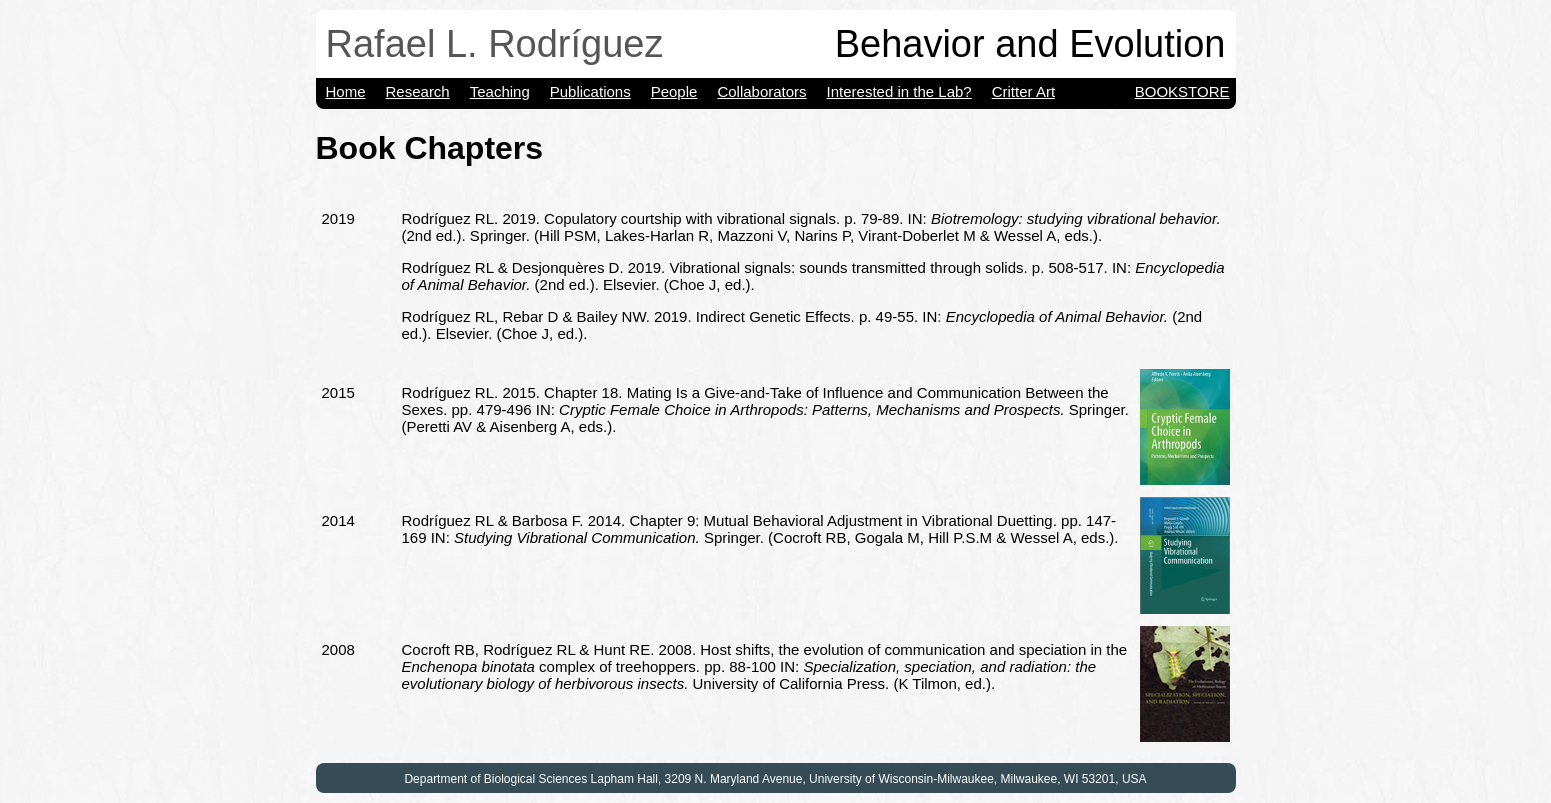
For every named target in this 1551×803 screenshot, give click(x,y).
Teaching (500, 91)
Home (346, 91)
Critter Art (1023, 91)
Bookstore (1182, 91)
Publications (590, 91)
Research (418, 91)
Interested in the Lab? (899, 91)
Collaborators (761, 91)
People (674, 91)
